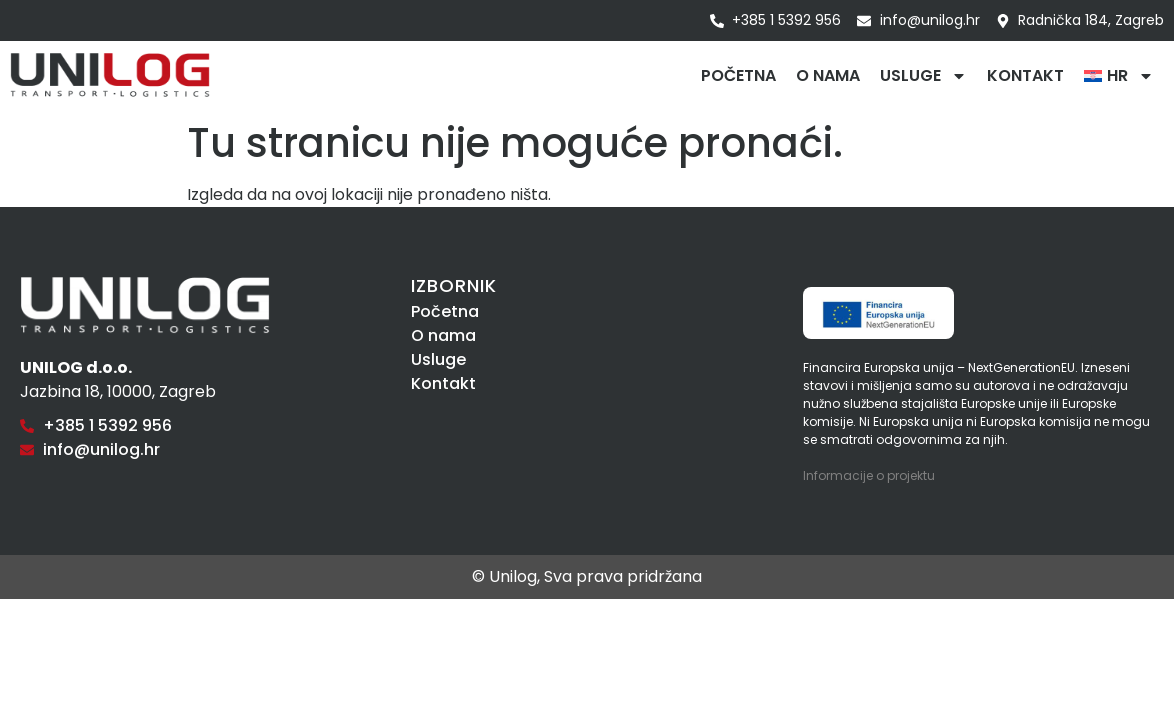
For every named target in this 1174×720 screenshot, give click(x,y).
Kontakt (1025, 75)
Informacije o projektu (869, 475)
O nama (828, 75)
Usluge (923, 76)
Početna (738, 75)
